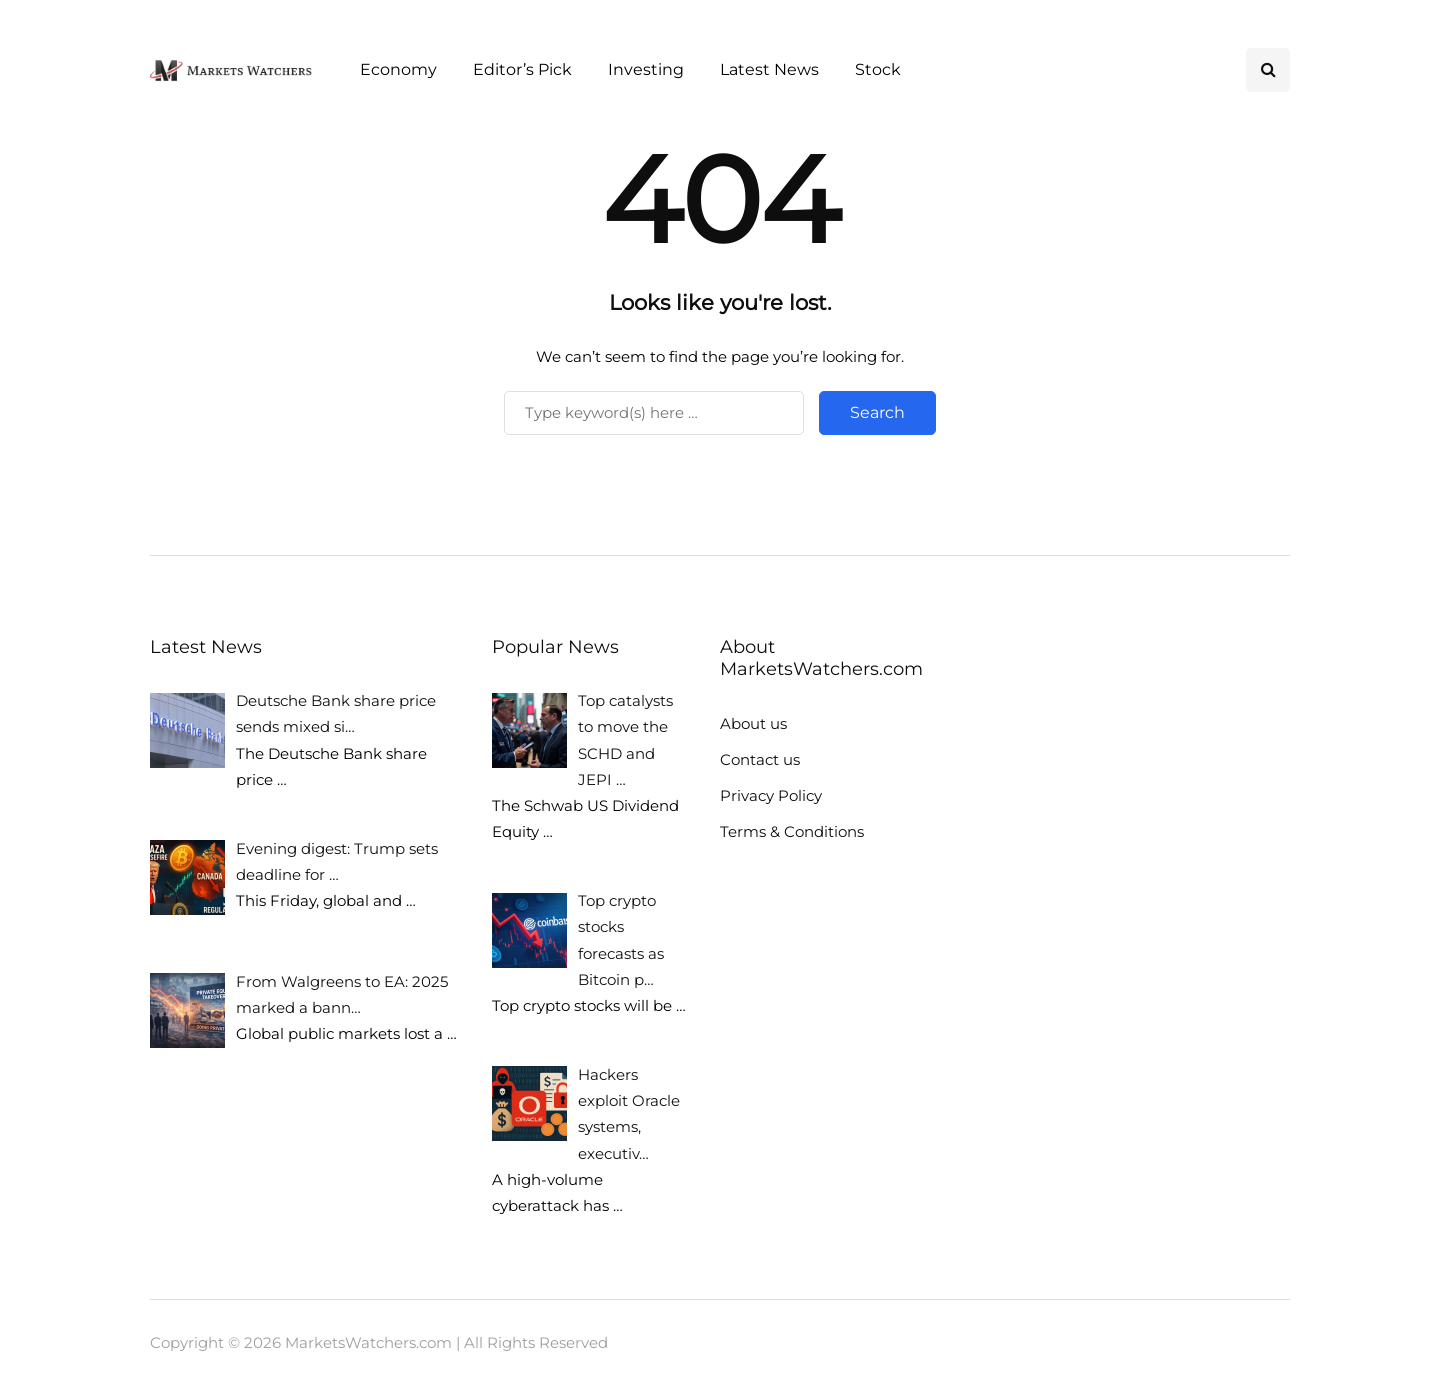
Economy (398, 69)
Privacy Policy (771, 795)
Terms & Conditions (792, 831)
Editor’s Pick (522, 69)
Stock (878, 69)
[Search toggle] (1268, 70)
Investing (646, 69)
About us (753, 723)
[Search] (654, 413)
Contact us (760, 759)
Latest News (769, 69)
